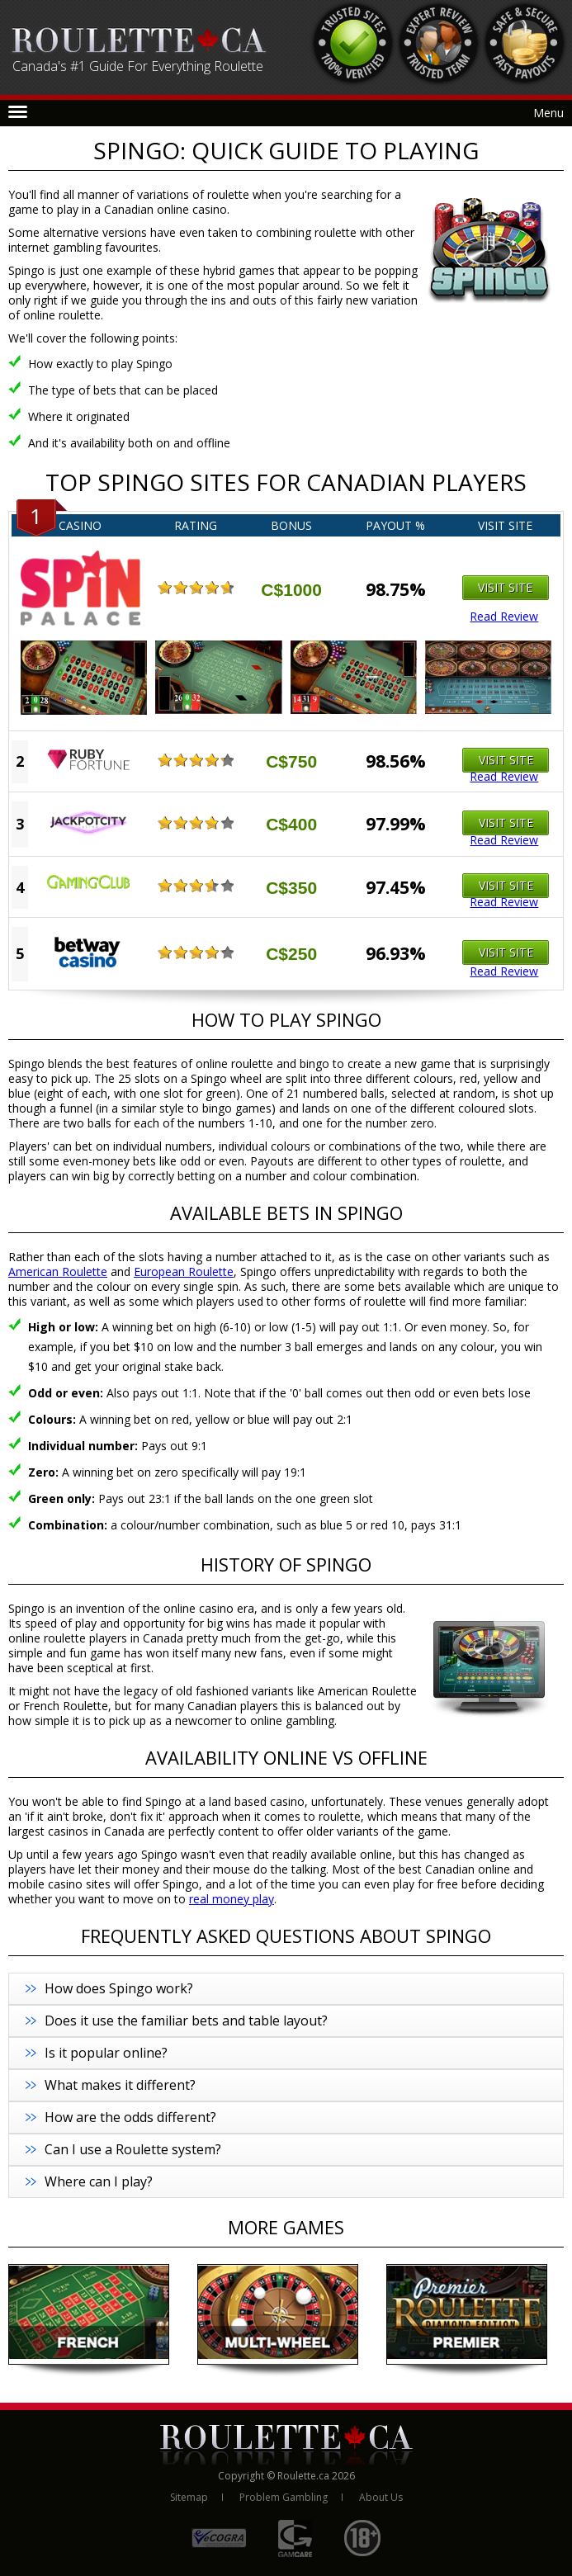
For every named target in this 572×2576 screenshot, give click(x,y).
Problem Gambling (283, 2497)
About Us (381, 2497)
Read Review (504, 616)
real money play (231, 1899)
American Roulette (57, 1271)
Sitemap (189, 2497)
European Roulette (184, 1271)
